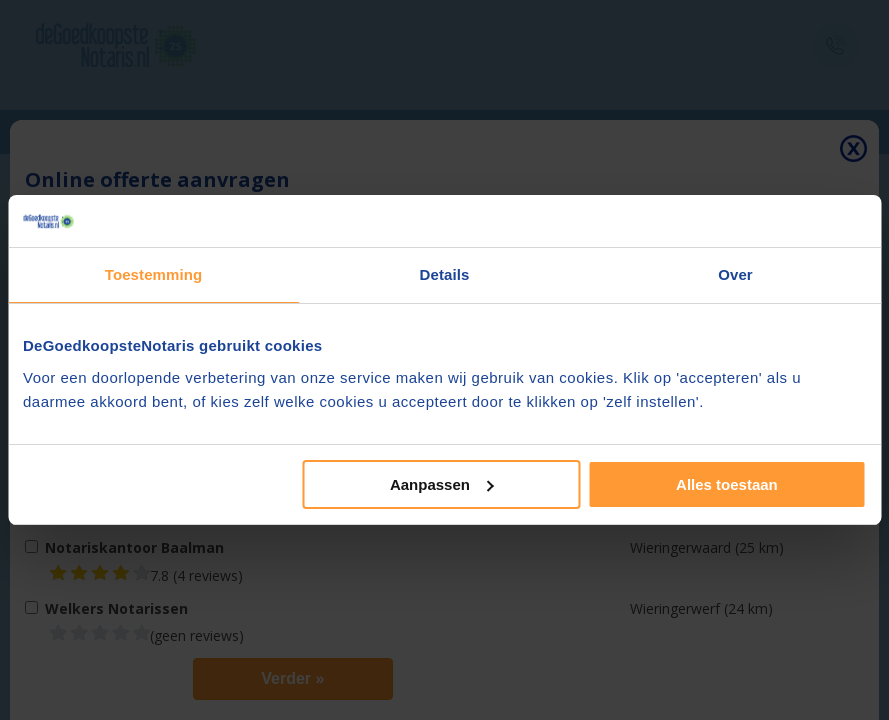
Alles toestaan (727, 484)
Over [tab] (735, 274)
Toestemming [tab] (154, 274)
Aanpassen (442, 484)
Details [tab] (445, 274)
